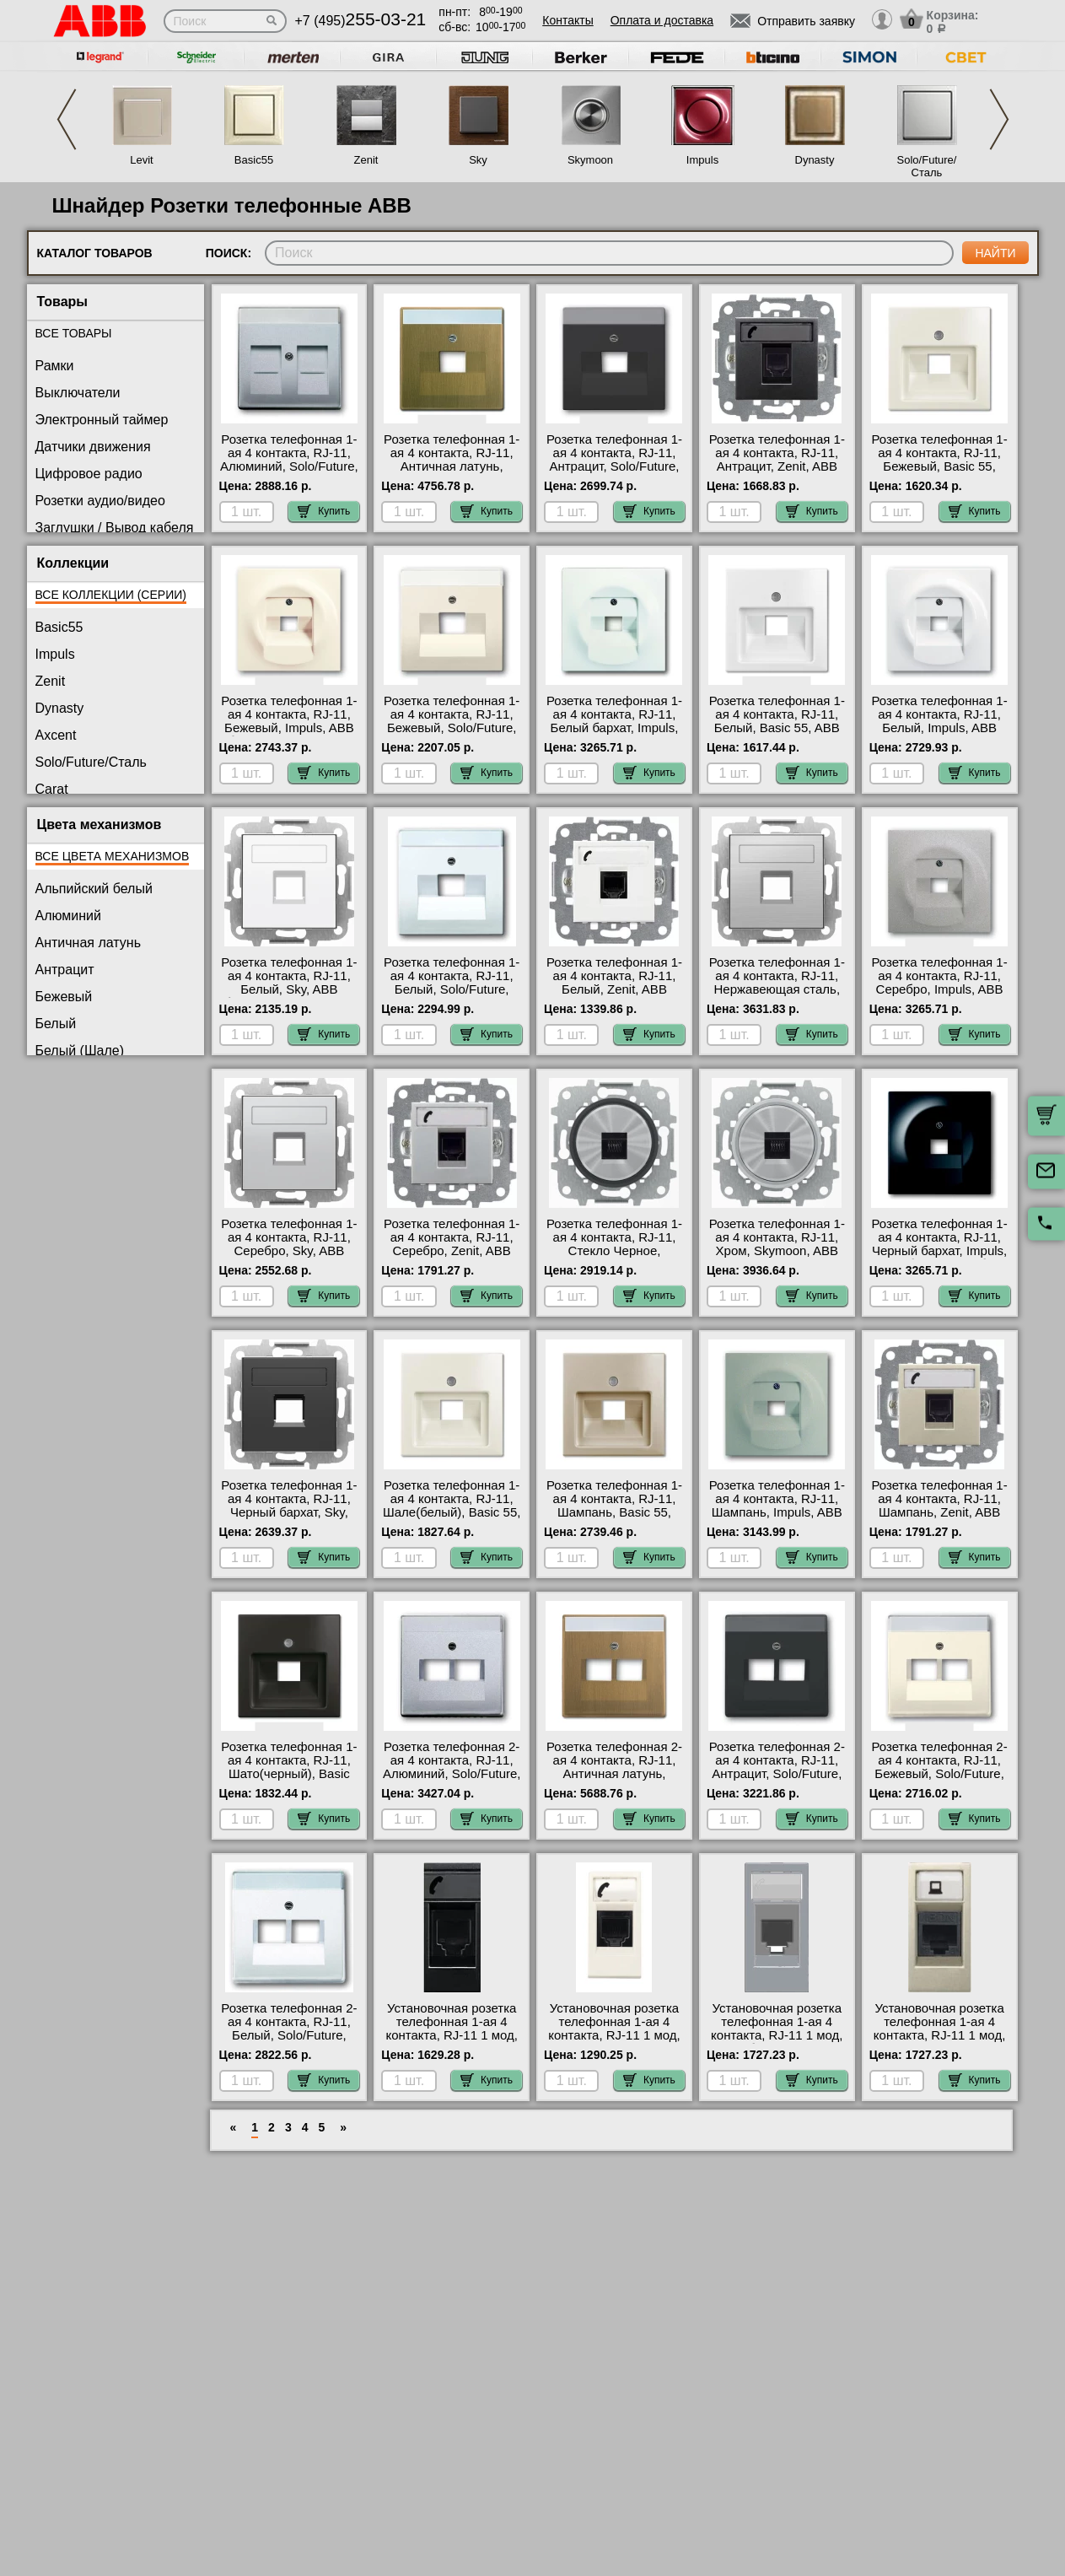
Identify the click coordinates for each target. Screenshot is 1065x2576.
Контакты (567, 20)
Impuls (702, 160)
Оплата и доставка (661, 20)
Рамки (54, 365)
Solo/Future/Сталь (927, 166)
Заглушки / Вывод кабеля (114, 527)
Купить (324, 511)
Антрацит (64, 969)
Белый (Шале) (80, 1050)
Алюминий (68, 915)
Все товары (73, 333)
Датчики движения (93, 446)
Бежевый (64, 996)
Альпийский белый (94, 888)
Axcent (56, 735)
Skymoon (590, 160)
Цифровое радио (89, 473)
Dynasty (815, 160)
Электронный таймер (102, 419)
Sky (478, 160)
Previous (66, 119)
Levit (141, 160)
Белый (56, 1023)
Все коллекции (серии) (110, 594)
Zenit (366, 160)
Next (999, 119)
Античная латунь (88, 942)
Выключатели (78, 392)
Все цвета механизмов (112, 856)
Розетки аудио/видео (100, 500)
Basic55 (253, 160)
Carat (51, 789)
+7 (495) (361, 20)
